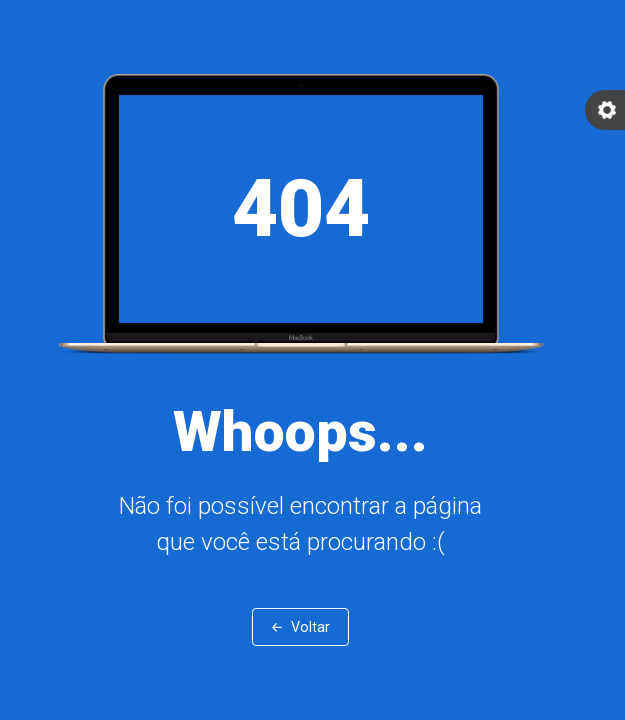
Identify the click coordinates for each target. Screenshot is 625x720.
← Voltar (301, 627)
